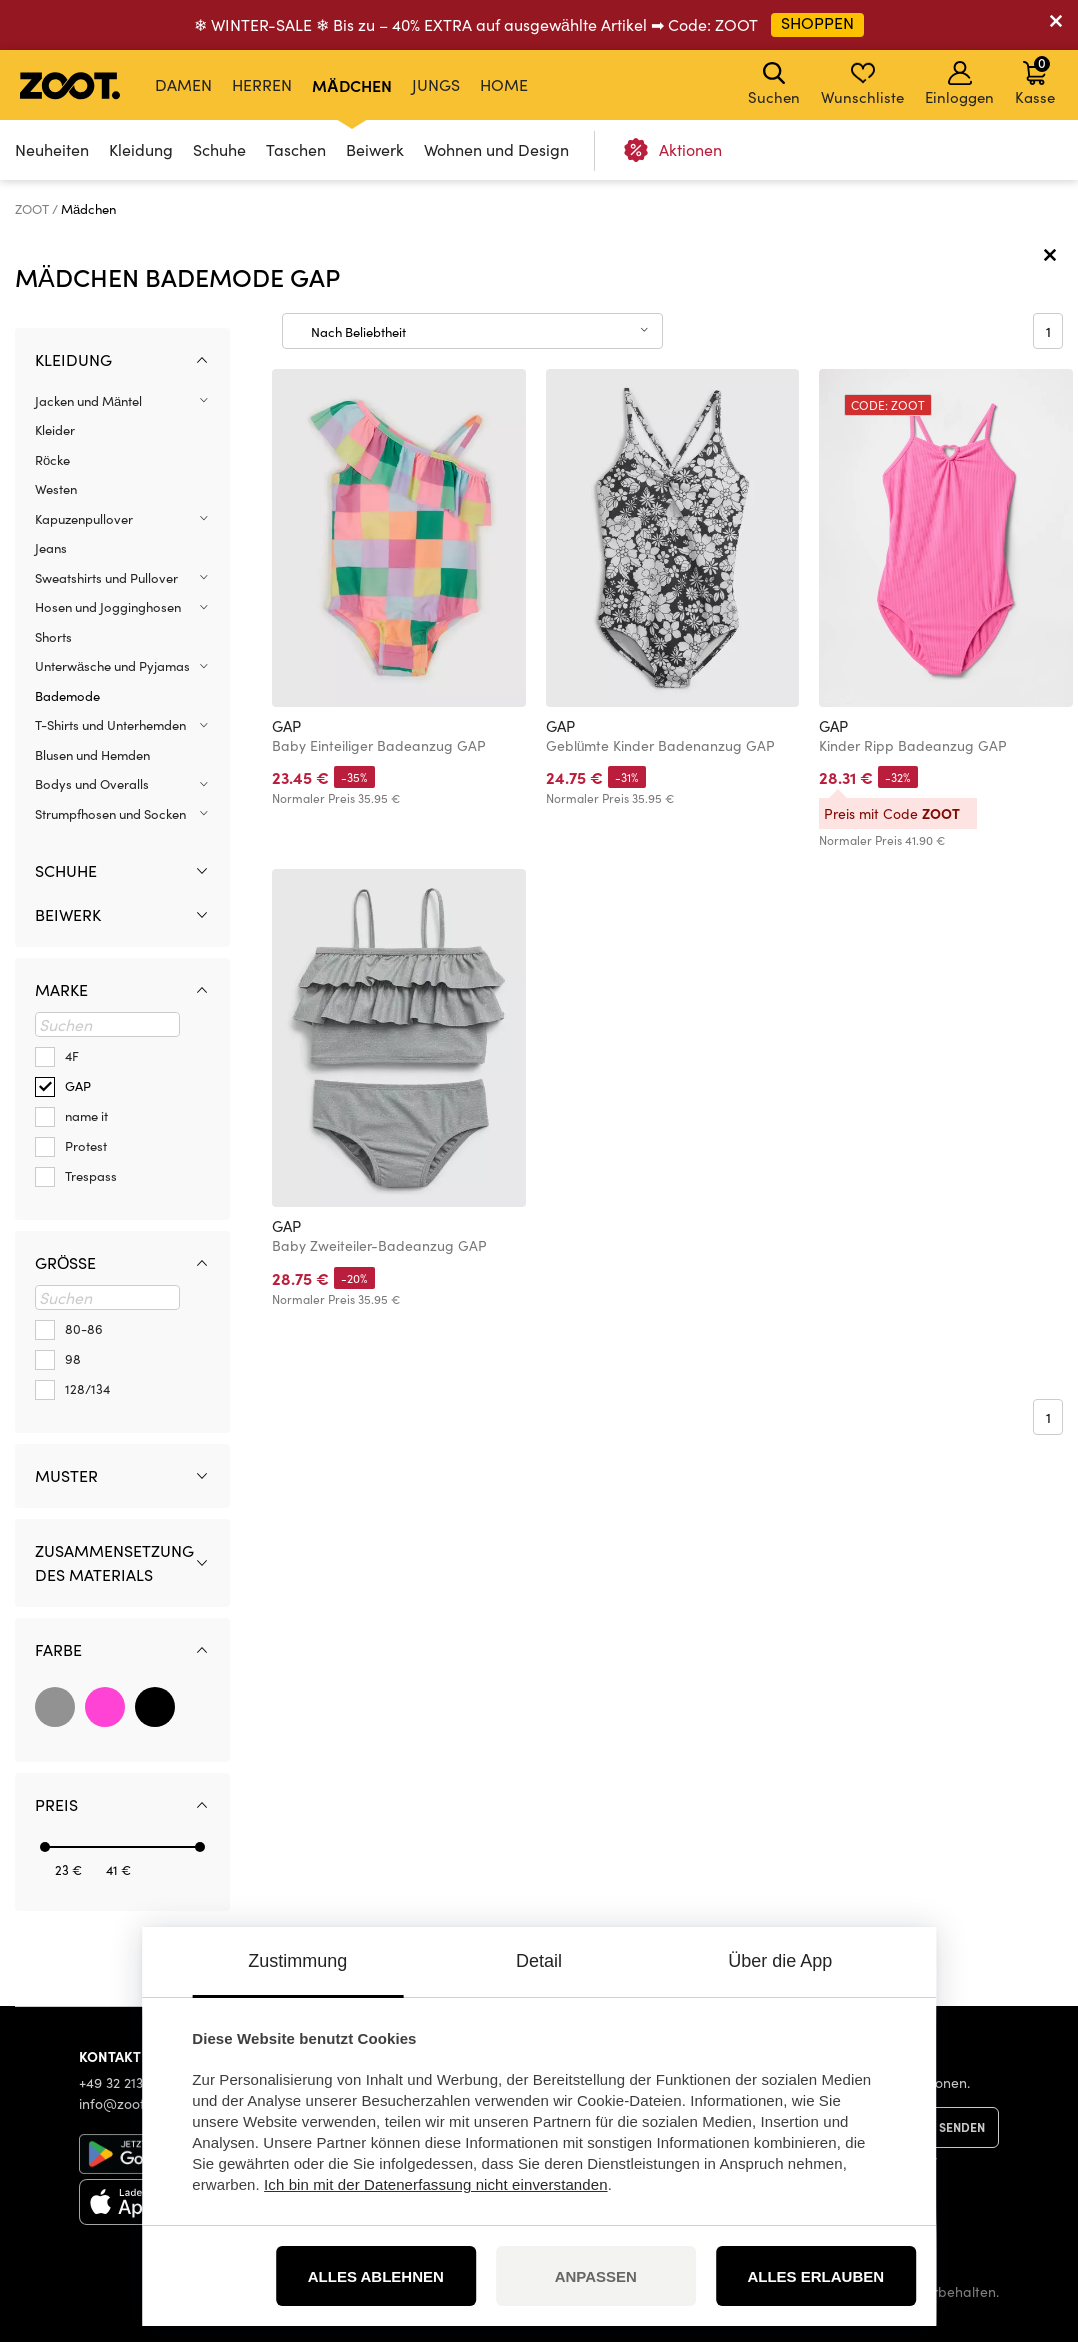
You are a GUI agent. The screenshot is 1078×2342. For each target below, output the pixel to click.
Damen (183, 84)
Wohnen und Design (496, 149)
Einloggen (959, 84)
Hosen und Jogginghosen (108, 607)
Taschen (296, 149)
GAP (286, 726)
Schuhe (219, 149)
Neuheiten (52, 149)
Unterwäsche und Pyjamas (112, 666)
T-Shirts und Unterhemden (110, 725)
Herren (262, 84)
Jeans (51, 548)
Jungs (436, 84)
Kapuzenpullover (84, 519)
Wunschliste (862, 84)
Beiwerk (375, 149)
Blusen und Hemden (92, 755)
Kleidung (141, 149)
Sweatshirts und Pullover (106, 578)
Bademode (67, 696)
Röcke (52, 460)
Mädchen (352, 85)
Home (504, 84)
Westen (56, 489)
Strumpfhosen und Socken (110, 814)
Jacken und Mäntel (88, 401)
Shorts (53, 637)
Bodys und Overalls (92, 784)
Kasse (1035, 80)
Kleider (55, 430)
